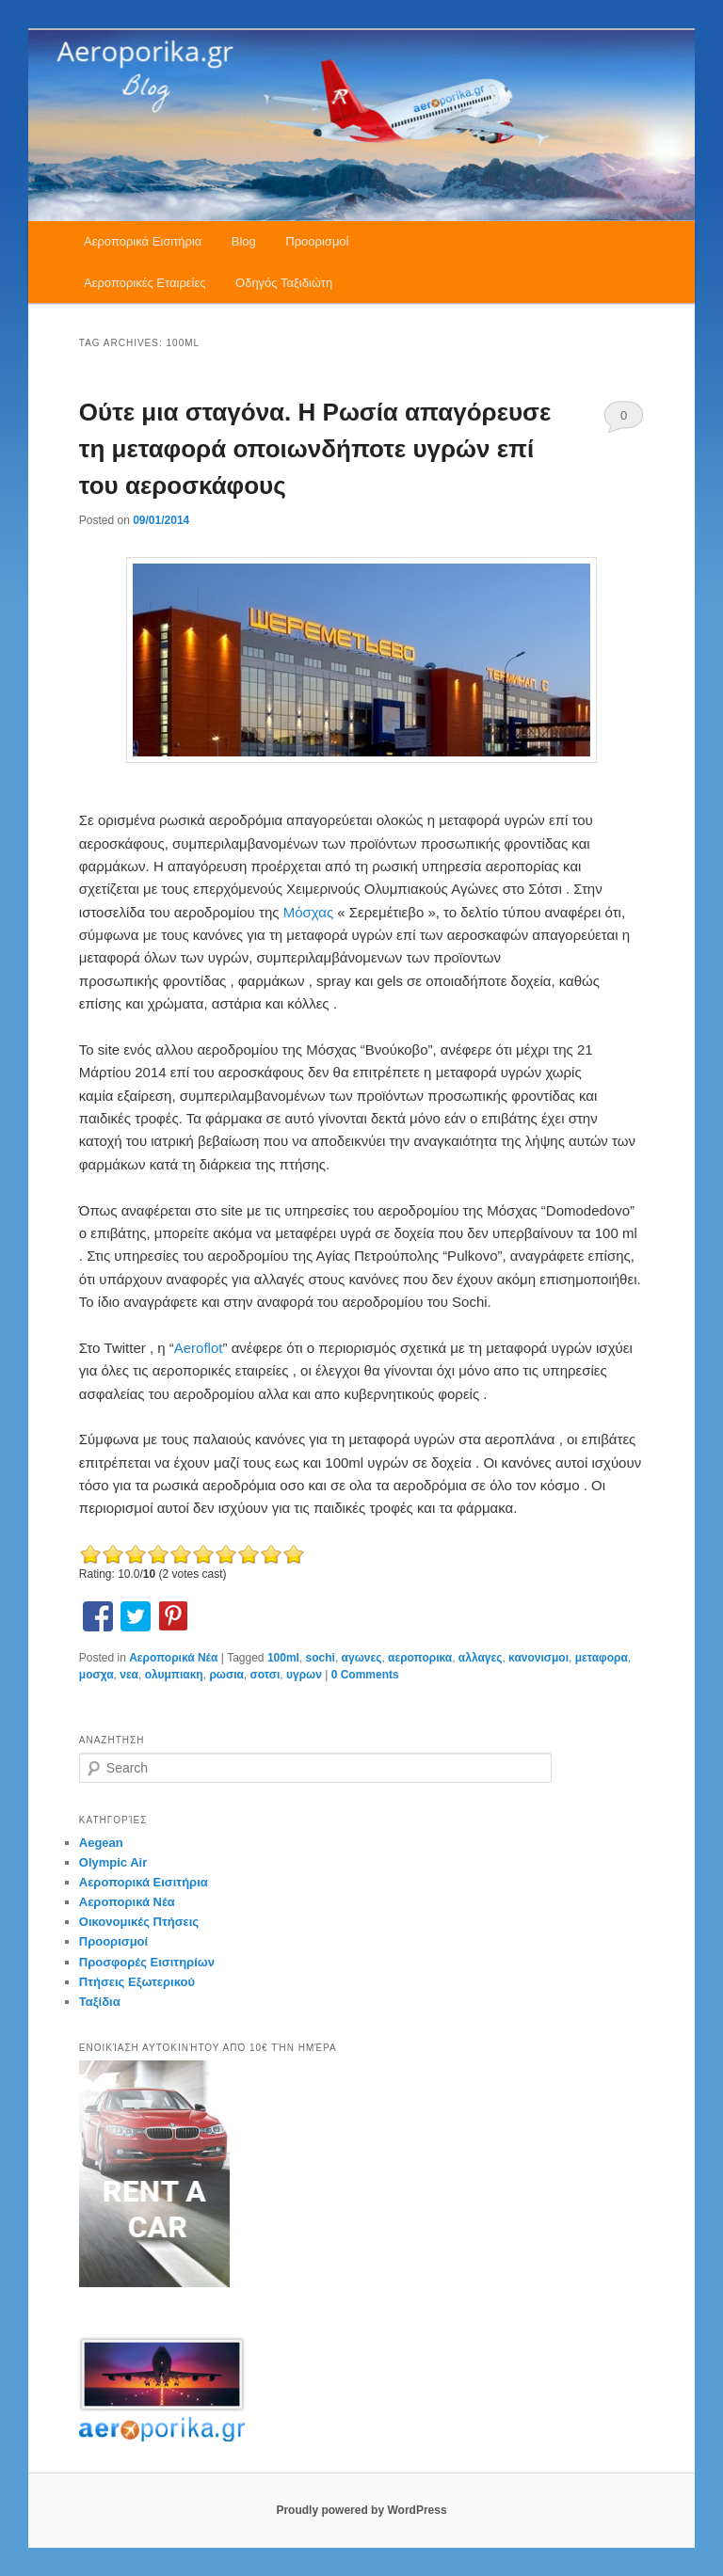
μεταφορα (601, 1657)
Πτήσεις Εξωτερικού (137, 1982)
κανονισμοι (538, 1657)
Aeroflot (198, 1348)
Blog (244, 241)
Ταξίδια (99, 2002)
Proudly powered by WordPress (361, 2510)
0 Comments (623, 420)
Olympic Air (113, 1862)
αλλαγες (480, 1657)
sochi (320, 1657)
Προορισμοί (316, 241)
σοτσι (265, 1674)
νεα (129, 1674)
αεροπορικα (420, 1657)
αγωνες (362, 1657)
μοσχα (96, 1674)
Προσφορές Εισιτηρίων (147, 1962)
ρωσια (226, 1674)
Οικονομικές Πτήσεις (139, 1922)
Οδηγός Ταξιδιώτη (283, 283)
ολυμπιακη (174, 1674)
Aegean (101, 1843)
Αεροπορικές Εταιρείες (145, 283)
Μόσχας (310, 912)
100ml (283, 1657)
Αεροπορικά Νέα (173, 1657)
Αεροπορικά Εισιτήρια (142, 241)
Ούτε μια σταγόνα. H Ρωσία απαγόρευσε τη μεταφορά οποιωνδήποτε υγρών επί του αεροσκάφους (315, 449)
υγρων (304, 1674)
